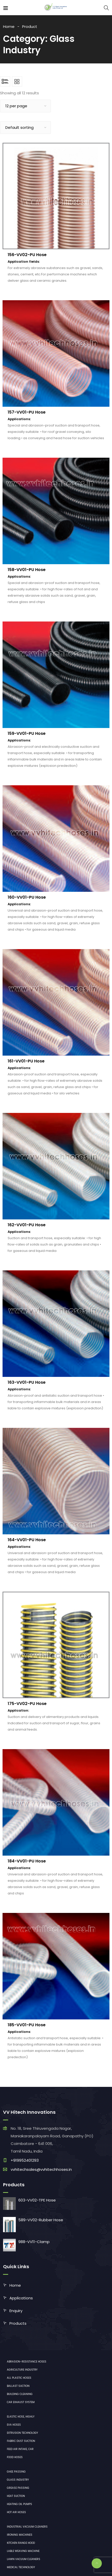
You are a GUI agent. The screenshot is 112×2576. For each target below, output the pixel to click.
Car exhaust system (21, 2402)
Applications (21, 2298)
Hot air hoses (16, 2512)
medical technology (21, 2567)
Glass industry (18, 2480)
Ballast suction (18, 2386)
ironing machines (19, 2535)
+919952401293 (25, 2160)
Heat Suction (16, 2496)
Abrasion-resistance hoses (26, 2362)
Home (9, 26)
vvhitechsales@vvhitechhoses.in (41, 2169)
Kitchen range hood (21, 2543)
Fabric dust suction (21, 2441)
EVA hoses (14, 2425)
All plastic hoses (19, 2378)
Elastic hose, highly (20, 2417)
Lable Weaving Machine (23, 2551)
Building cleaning (20, 2394)
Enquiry (15, 2310)
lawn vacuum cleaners (23, 2559)
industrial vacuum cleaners (27, 2527)
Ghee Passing (16, 2472)
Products (17, 2323)
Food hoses (15, 2457)
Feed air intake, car (20, 2449)
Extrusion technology (22, 2433)
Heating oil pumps (19, 2504)
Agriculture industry (22, 2370)
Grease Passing (18, 2488)
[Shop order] (25, 127)
